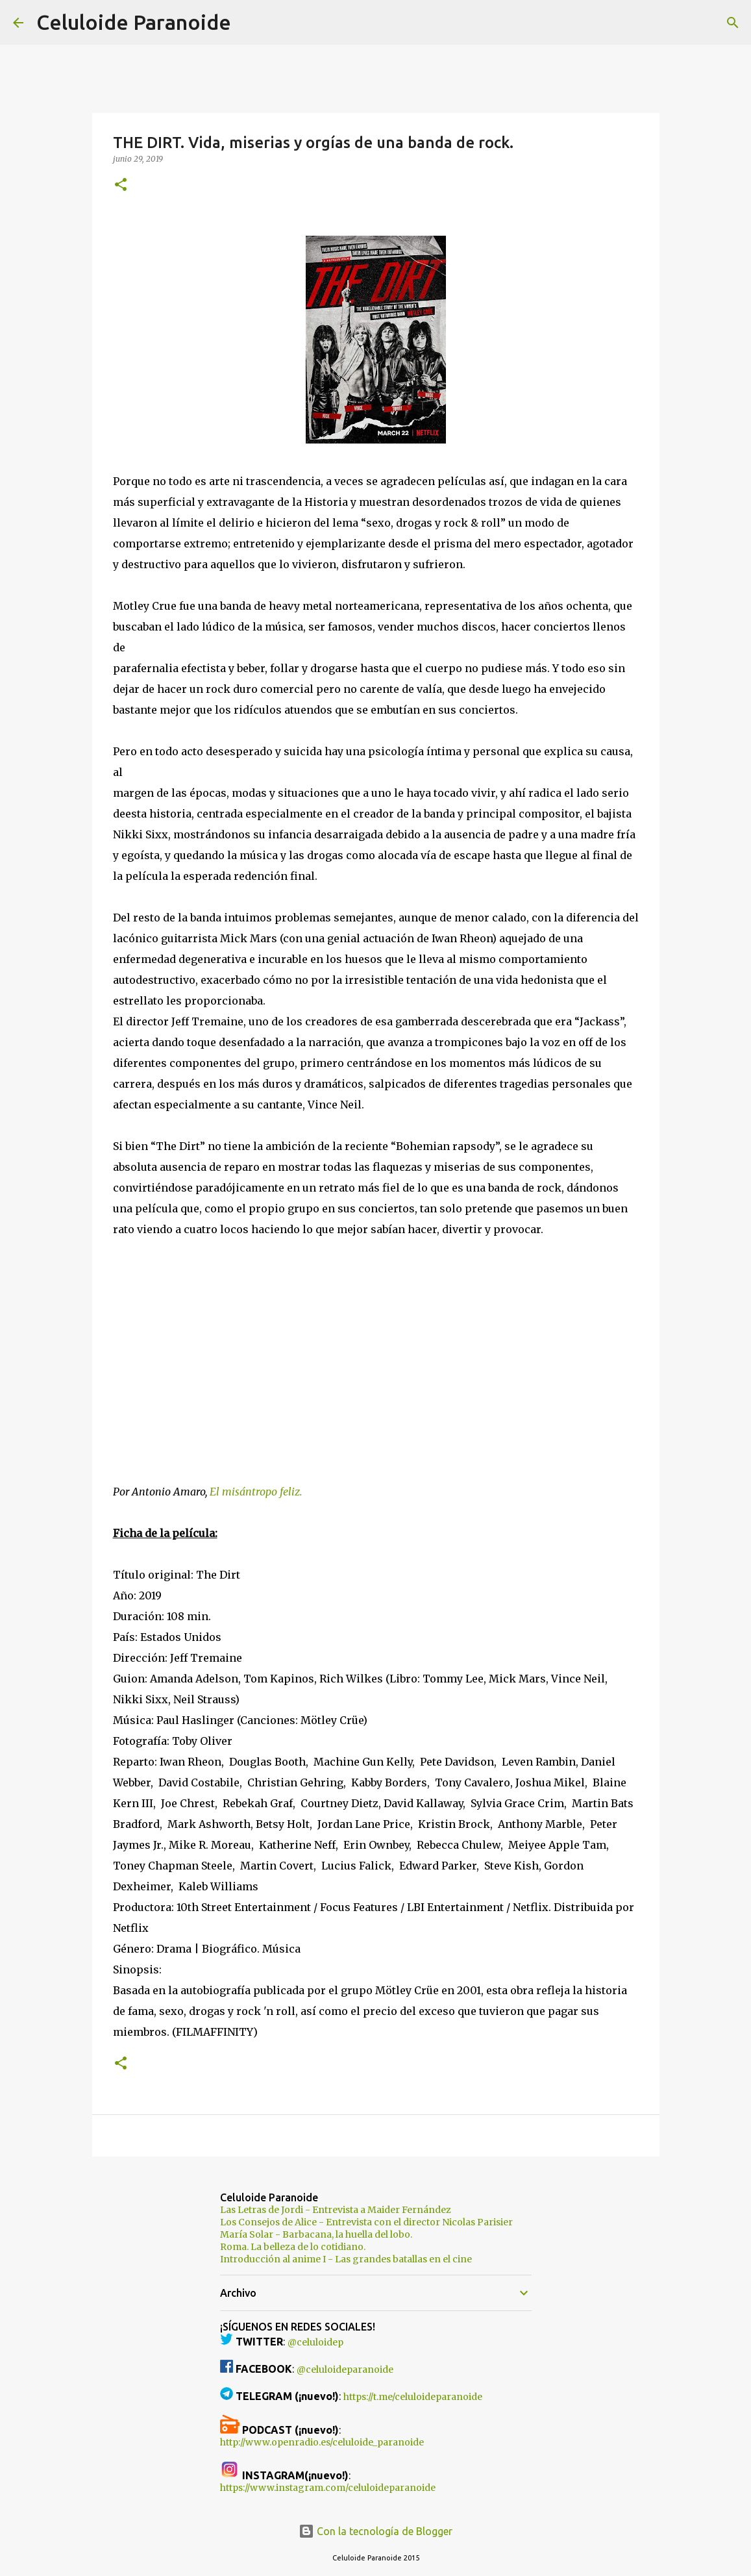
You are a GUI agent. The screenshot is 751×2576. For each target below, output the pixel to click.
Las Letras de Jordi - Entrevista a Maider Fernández (335, 2210)
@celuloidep (315, 2342)
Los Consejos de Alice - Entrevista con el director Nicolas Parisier (366, 2222)
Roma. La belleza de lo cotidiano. (292, 2247)
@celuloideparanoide (345, 2369)
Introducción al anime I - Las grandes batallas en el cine (346, 2259)
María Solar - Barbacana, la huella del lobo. (316, 2234)
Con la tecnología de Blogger (375, 2531)
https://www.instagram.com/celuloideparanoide (328, 2488)
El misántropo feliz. (256, 1491)
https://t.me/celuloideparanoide (412, 2397)
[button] (121, 185)
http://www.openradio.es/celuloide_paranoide (322, 2442)
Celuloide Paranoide (133, 22)
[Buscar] (249, 22)
